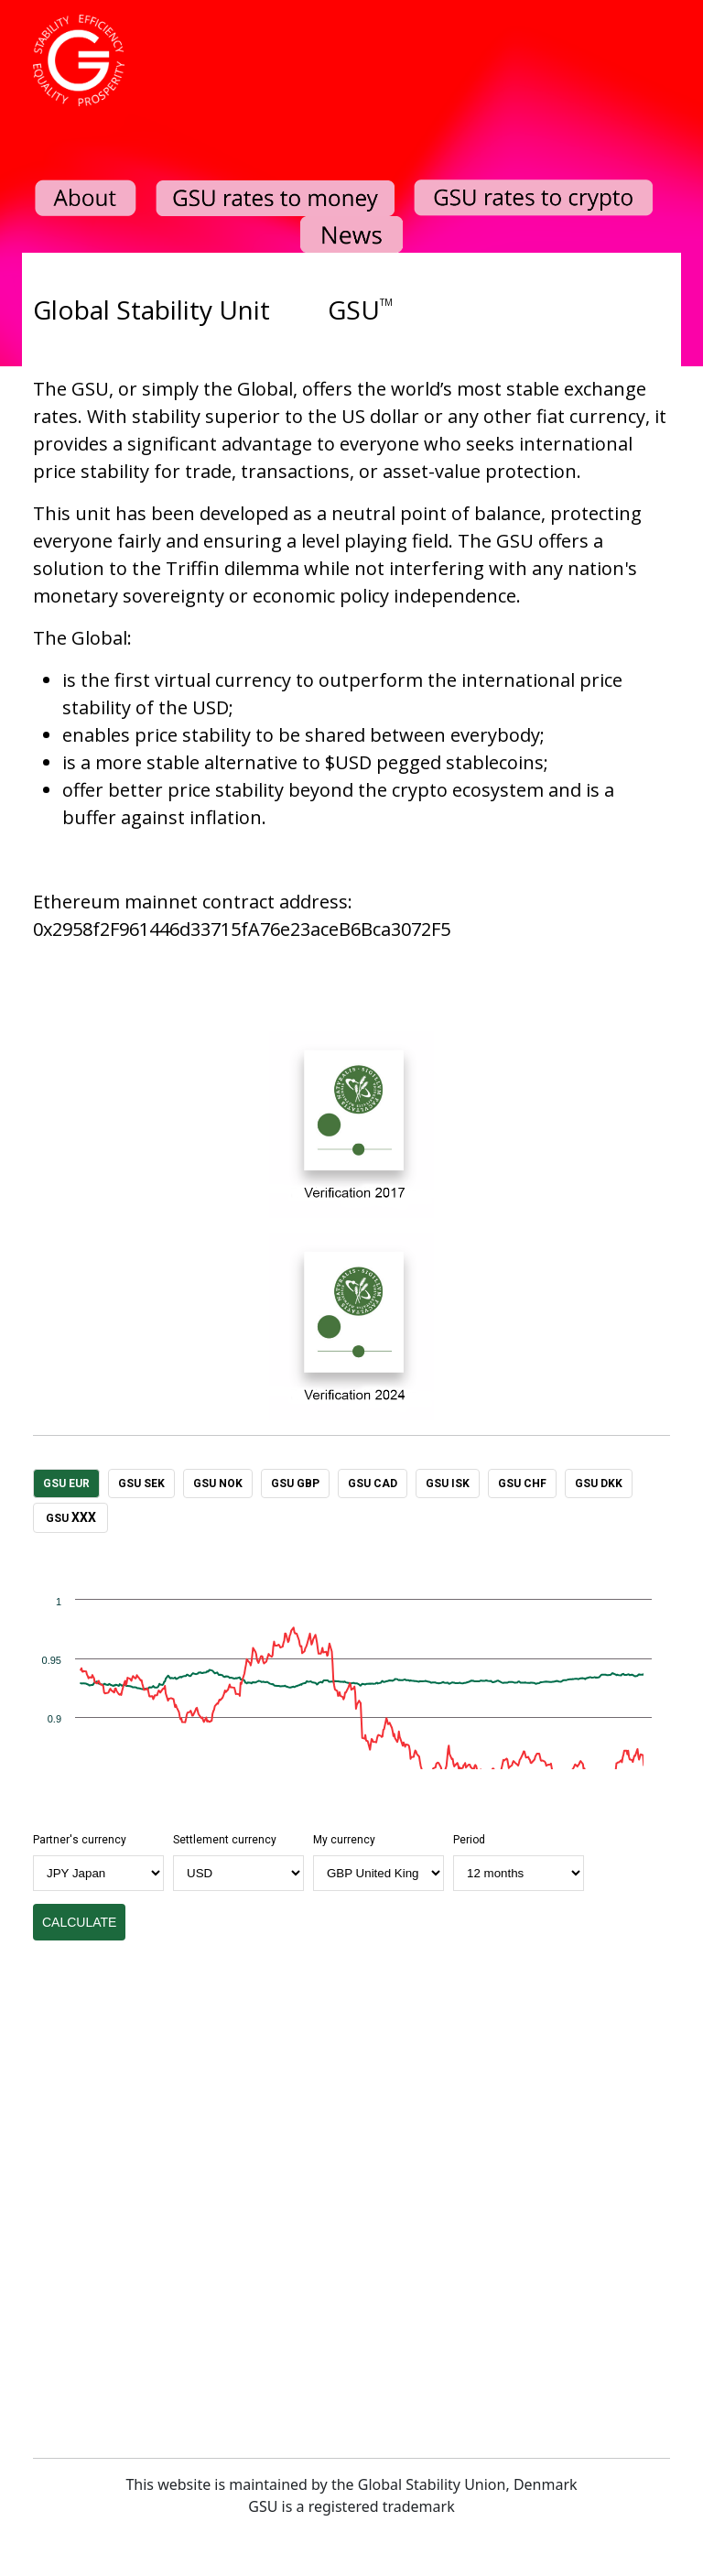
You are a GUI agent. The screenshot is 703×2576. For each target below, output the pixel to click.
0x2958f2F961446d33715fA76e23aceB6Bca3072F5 (241, 929)
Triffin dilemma (232, 568)
